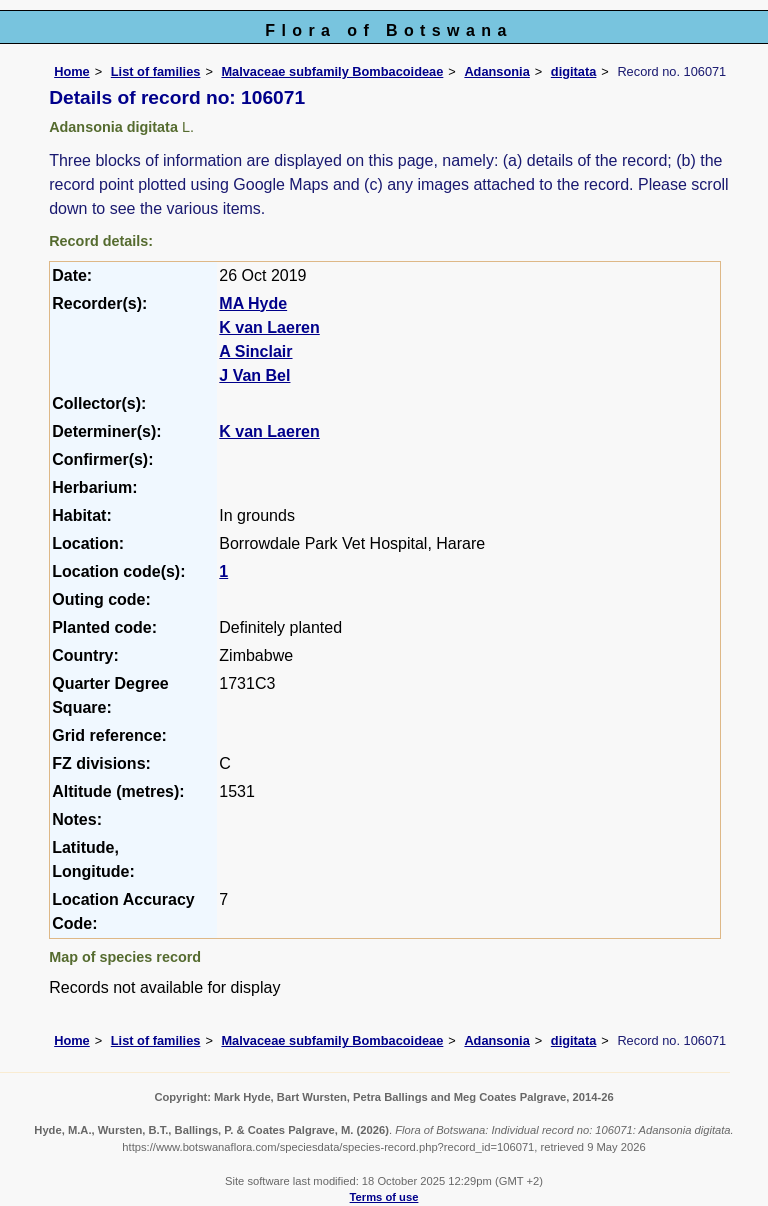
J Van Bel (254, 375)
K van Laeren (269, 327)
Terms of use (384, 1197)
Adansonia (496, 71)
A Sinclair (255, 351)
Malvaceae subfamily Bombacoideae (332, 71)
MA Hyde (253, 303)
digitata (574, 71)
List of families (156, 71)
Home (72, 71)
